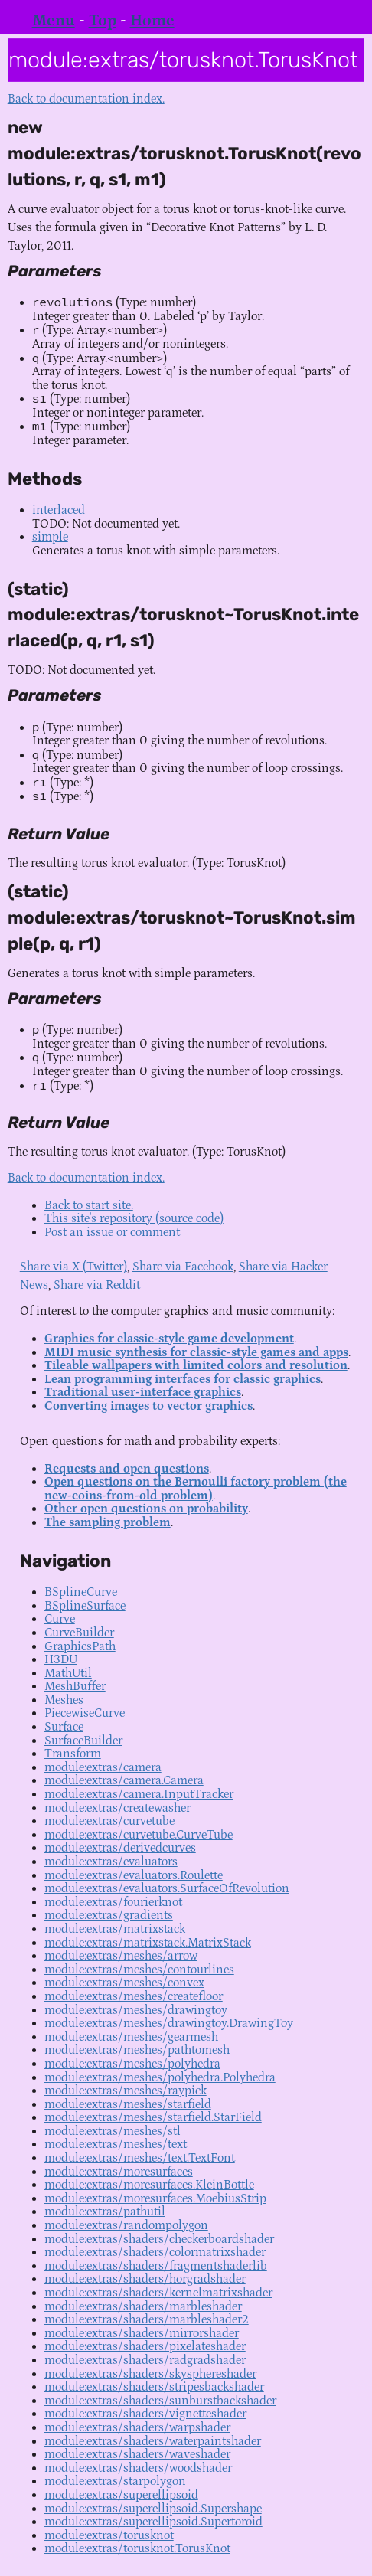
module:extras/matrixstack (114, 1929)
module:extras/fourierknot (113, 1902)
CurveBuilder (79, 1632)
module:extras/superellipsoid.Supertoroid (153, 2522)
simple (50, 537)
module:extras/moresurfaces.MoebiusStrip (155, 2198)
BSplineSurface (85, 1606)
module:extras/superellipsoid (121, 2495)
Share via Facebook (182, 1266)
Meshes (63, 1700)
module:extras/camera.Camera (124, 1780)
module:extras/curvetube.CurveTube (138, 1835)
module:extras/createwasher (117, 1808)
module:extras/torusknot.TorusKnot (137, 2548)
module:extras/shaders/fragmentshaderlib (155, 2266)
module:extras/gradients (108, 1915)
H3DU (60, 1659)
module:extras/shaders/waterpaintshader (152, 2441)
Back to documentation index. (86, 99)
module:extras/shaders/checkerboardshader (159, 2239)
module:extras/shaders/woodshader (138, 2468)
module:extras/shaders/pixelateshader (145, 2346)
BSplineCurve (80, 1592)
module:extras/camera (103, 1767)
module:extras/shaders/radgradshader (145, 2360)
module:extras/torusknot (109, 2535)
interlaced (58, 510)
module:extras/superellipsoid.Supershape (153, 2509)
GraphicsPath (80, 1646)
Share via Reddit (97, 1285)
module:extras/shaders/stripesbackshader (154, 2387)
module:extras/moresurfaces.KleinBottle (149, 2185)
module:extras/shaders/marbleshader (143, 2306)
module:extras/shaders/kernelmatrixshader (158, 2293)
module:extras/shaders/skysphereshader (150, 2374)
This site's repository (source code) (134, 1218)
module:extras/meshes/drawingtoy (135, 2010)
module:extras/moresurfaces (118, 2172)
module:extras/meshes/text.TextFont (139, 2158)
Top (102, 20)
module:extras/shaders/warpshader (137, 2427)
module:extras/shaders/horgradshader (145, 2279)
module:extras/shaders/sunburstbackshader (160, 2401)
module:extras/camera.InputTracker (138, 1794)
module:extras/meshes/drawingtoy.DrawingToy (168, 2023)
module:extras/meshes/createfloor (133, 1996)
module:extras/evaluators (111, 1861)
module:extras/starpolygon (115, 2481)
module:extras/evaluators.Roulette (133, 1875)
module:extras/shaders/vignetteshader (145, 2414)
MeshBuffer (75, 1686)
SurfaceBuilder (83, 1740)
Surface (63, 1727)
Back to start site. (88, 1205)
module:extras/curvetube (109, 1821)
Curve (59, 1619)
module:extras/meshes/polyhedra (132, 2064)
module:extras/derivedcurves (120, 1848)
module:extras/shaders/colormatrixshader (155, 2252)
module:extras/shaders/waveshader (137, 2454)
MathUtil (68, 1673)
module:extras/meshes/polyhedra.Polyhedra (160, 2077)
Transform (72, 1753)
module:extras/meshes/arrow (120, 1956)
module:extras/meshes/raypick (125, 2090)
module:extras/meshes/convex (124, 1982)
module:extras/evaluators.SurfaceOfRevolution (166, 1888)
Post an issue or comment (112, 1232)
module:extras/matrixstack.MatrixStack (147, 1943)
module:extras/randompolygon (126, 2225)
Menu (53, 20)
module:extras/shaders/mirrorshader (141, 2333)
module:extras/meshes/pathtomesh (137, 2050)
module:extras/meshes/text (115, 2144)
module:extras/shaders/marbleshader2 (146, 2319)
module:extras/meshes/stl (112, 2131)
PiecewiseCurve (84, 1713)
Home (152, 20)
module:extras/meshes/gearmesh (131, 2037)
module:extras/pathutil (104, 2211)
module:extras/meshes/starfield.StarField (153, 2117)
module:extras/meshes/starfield (127, 2104)
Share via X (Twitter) (73, 1266)
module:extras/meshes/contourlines (139, 1969)
